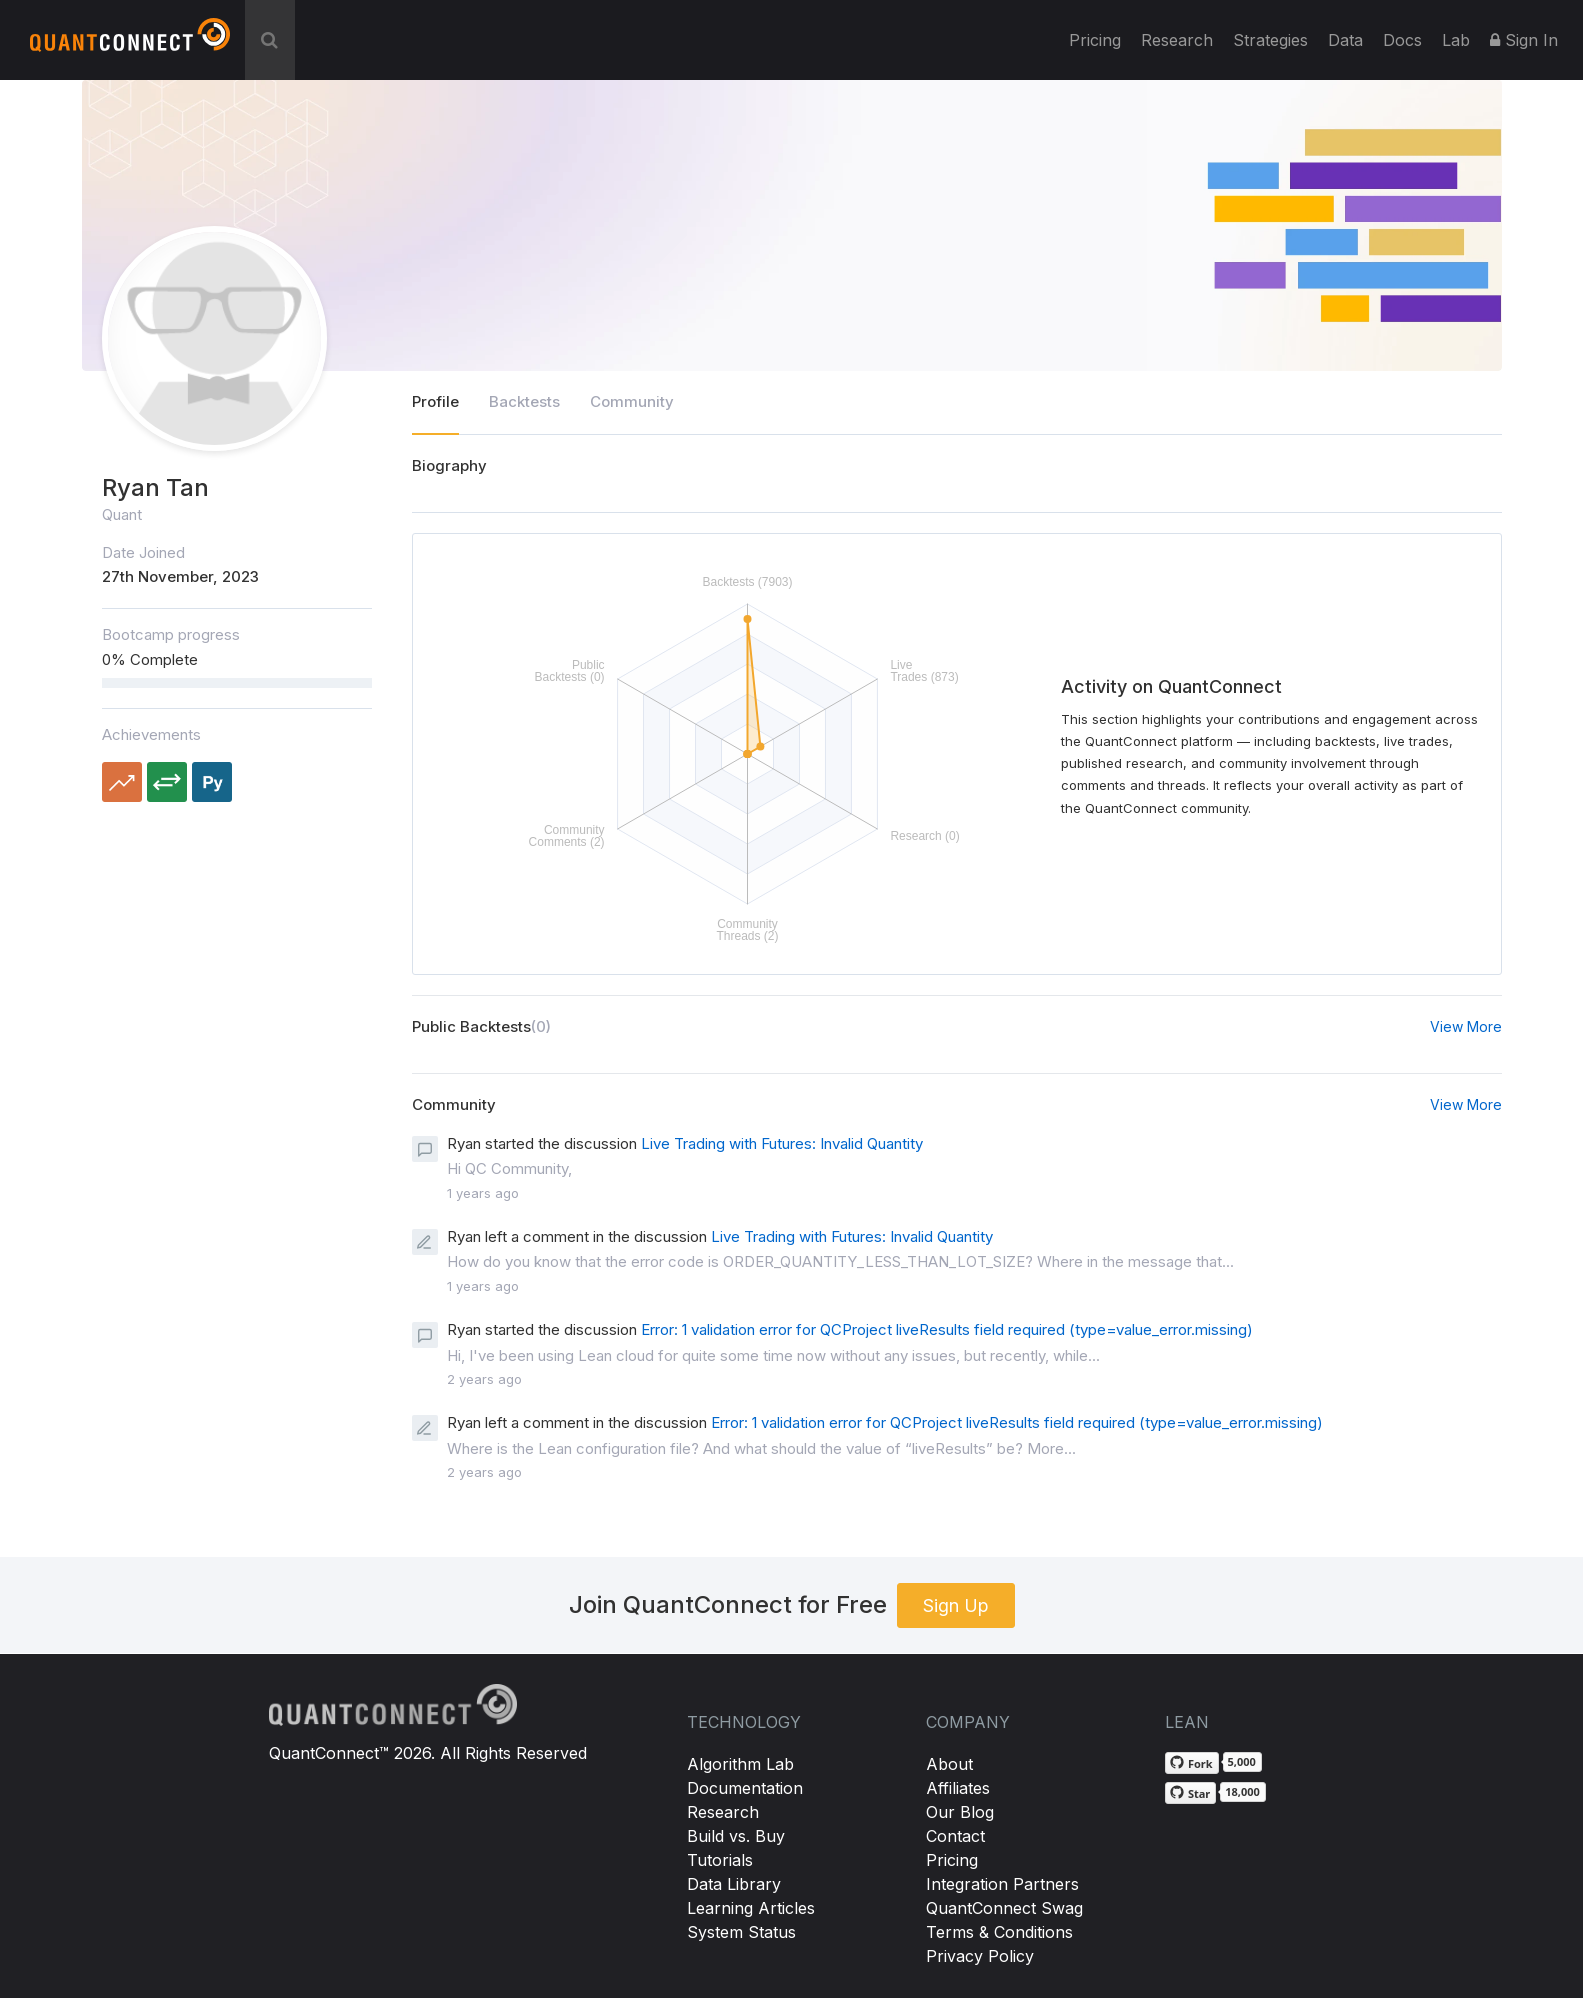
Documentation (745, 1788)
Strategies (1270, 40)
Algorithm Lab (740, 1764)
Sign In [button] (1524, 40)
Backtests (524, 401)
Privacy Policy (980, 1956)
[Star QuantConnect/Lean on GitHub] (1190, 1793)
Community (632, 401)
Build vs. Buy (736, 1836)
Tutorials (720, 1860)
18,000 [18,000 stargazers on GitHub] (1242, 1791)
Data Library (734, 1884)
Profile (435, 401)
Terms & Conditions (999, 1932)
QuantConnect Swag (1004, 1908)
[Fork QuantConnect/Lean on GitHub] (1192, 1763)
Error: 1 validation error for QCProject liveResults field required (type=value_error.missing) (947, 1329)
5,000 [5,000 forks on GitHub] (1242, 1761)
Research (1177, 40)
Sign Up (956, 1605)
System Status (741, 1932)
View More (1466, 1026)
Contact (955, 1836)
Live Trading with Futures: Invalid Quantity (782, 1143)
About (949, 1764)
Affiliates (958, 1788)
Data (1345, 40)
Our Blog (960, 1812)
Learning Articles (751, 1908)
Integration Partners (1002, 1884)
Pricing (1095, 40)
